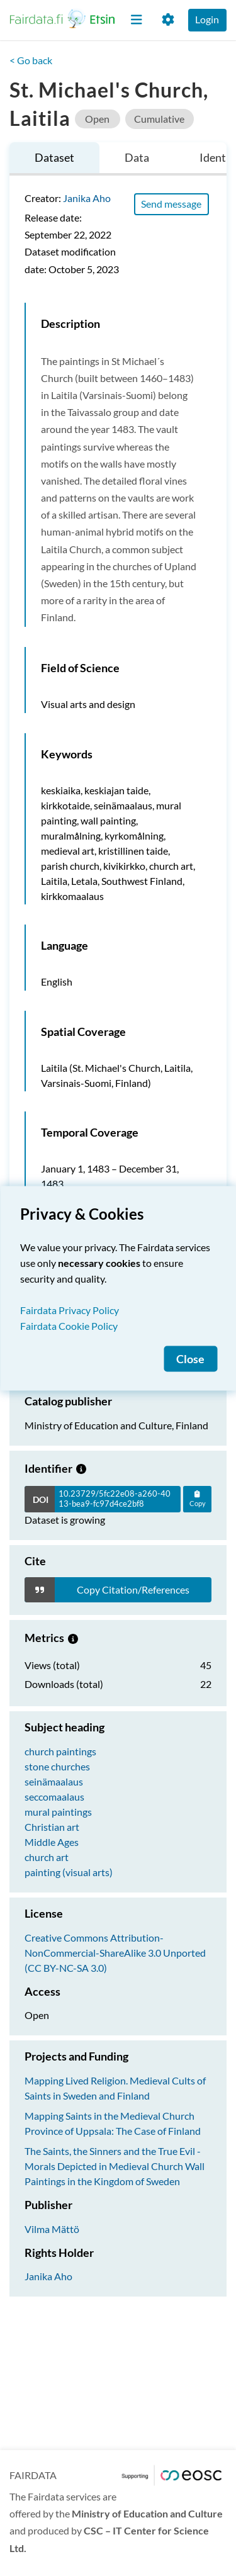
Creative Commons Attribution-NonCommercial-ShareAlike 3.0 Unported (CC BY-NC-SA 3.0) (115, 1953)
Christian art (52, 1827)
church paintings (60, 1751)
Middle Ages (52, 1842)
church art (47, 1857)
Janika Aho (87, 198)
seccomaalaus (54, 1797)
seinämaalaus (54, 1781)
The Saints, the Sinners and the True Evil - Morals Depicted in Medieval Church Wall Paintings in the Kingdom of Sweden (115, 2166)
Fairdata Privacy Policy (69, 1309)
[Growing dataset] (81, 1468)
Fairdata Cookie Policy (69, 1325)
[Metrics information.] (73, 1637)
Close (190, 1358)
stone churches (57, 1766)
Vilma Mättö (52, 2229)
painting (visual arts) (69, 1872)
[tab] (54, 159)
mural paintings (58, 1812)
